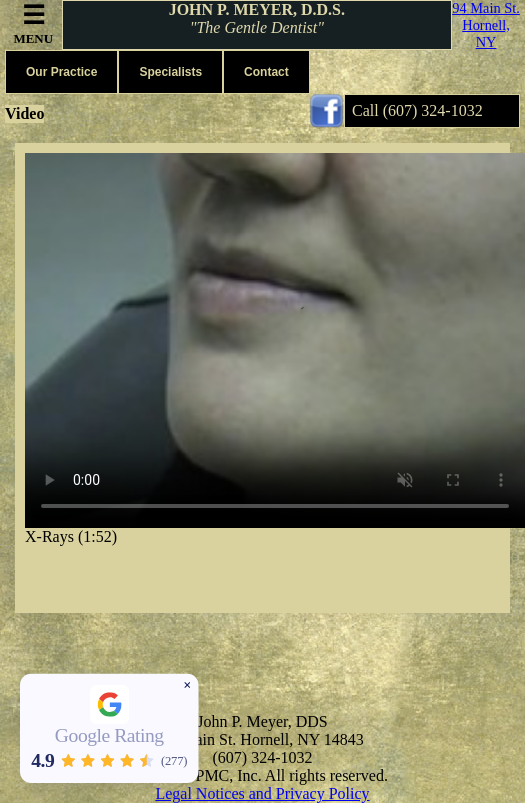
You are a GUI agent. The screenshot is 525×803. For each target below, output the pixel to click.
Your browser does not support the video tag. (275, 340)
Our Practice (61, 72)
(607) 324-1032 (433, 110)
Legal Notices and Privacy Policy (262, 793)
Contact (266, 72)
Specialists (170, 72)
